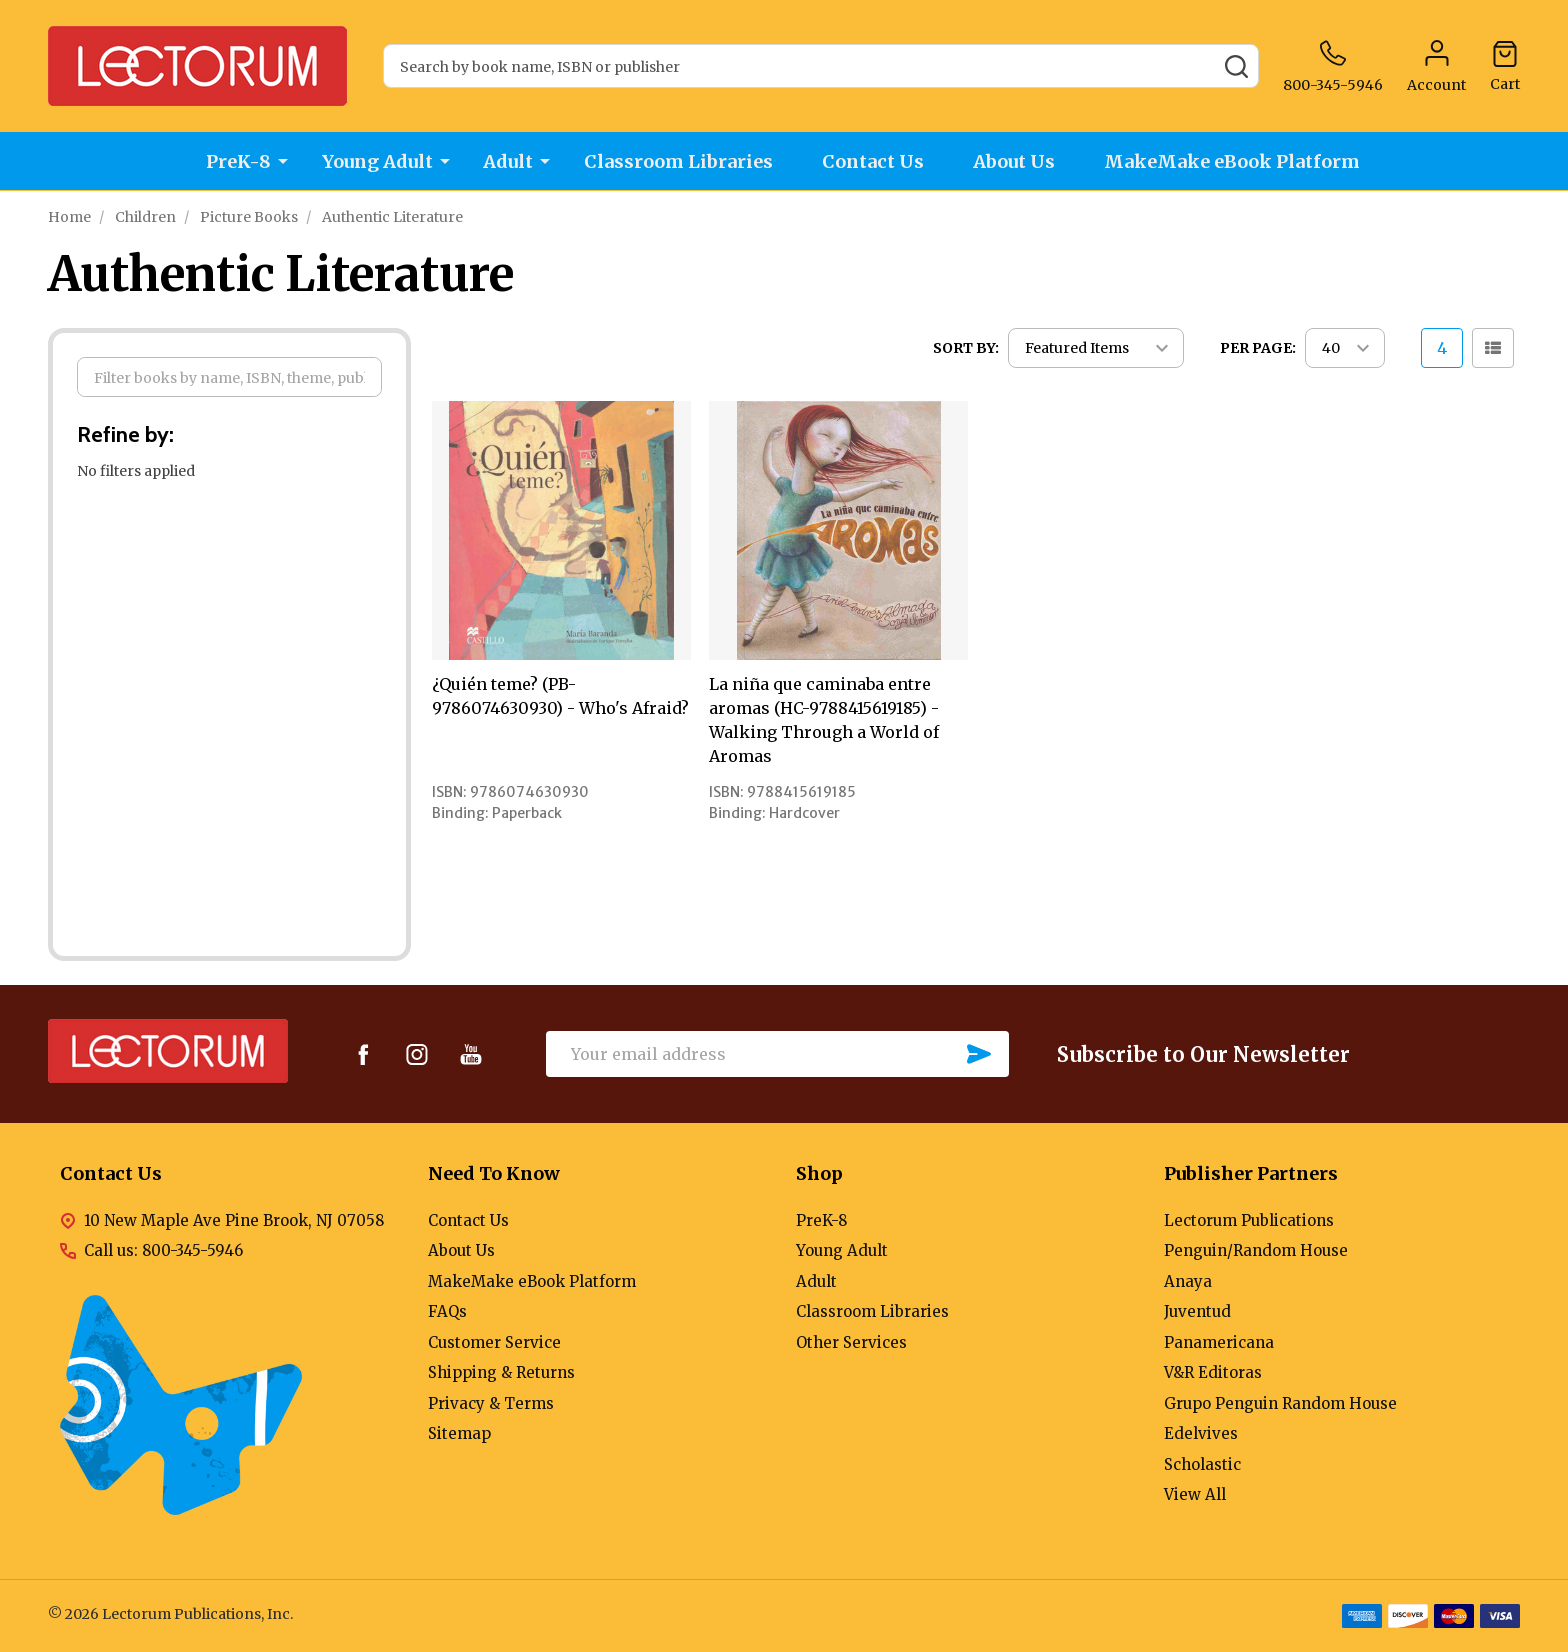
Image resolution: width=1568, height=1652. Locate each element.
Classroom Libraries (677, 161)
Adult (507, 161)
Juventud (1197, 1311)
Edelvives (1201, 1433)
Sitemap (459, 1433)
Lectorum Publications (1249, 1220)
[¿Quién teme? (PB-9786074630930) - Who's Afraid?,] (561, 530)
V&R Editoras (1213, 1372)
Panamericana (1219, 1342)
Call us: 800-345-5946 (163, 1250)
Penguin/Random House (1256, 1250)
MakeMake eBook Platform (1237, 161)
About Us (1017, 161)
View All (1195, 1494)
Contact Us (874, 161)
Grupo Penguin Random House (1280, 1403)
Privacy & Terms (491, 1403)
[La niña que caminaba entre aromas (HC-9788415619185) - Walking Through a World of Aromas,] (838, 530)
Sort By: (966, 348)
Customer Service (494, 1342)
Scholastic (1202, 1464)
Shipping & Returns (501, 1372)
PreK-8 (236, 161)
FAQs (447, 1311)
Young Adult (375, 161)
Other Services (851, 1342)
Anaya (1188, 1281)
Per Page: (1258, 348)
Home (69, 217)
